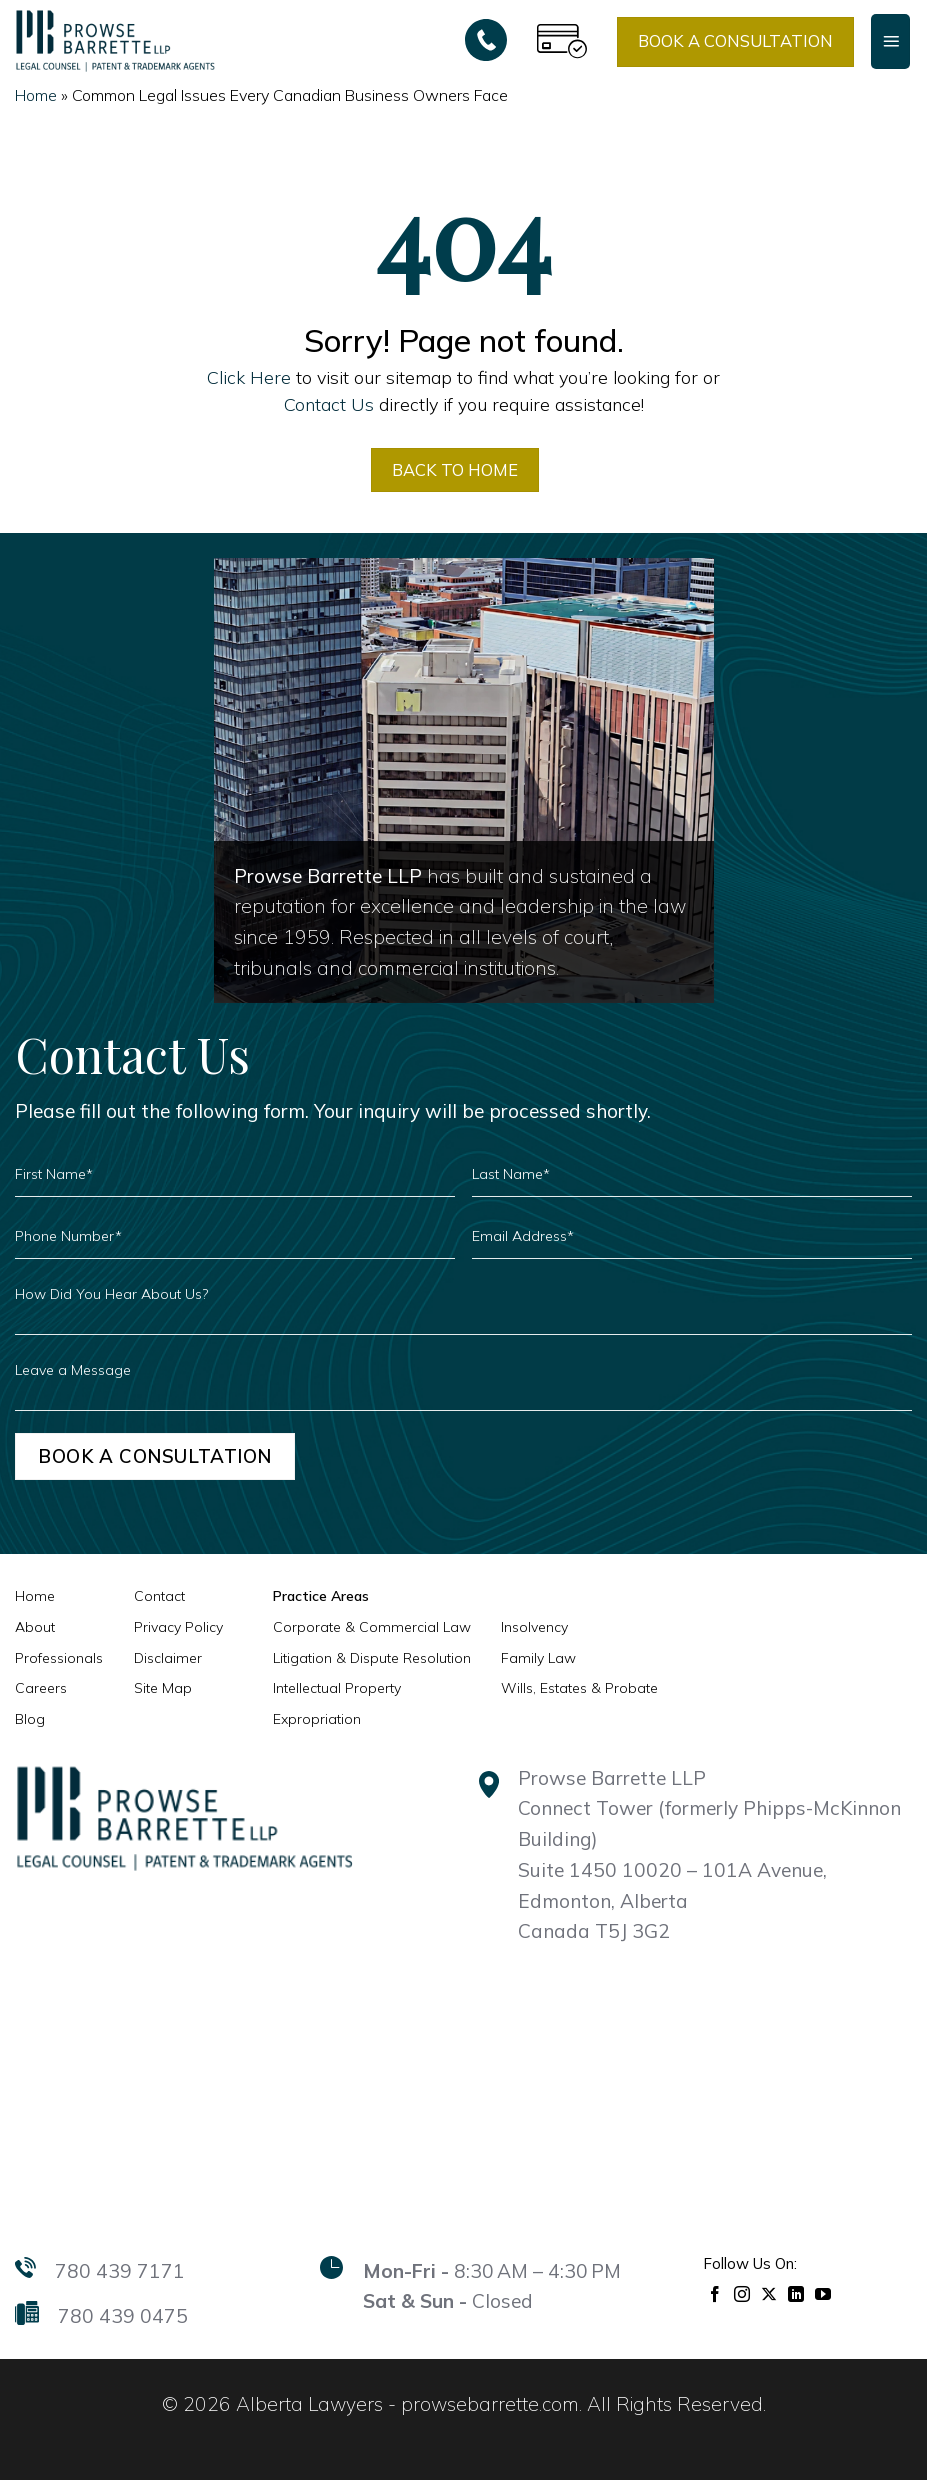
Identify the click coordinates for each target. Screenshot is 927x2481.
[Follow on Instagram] (742, 2292)
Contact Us (329, 404)
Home (36, 95)
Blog (30, 1720)
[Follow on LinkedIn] (796, 2292)
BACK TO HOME (455, 469)
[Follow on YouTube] (823, 2292)
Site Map (163, 1689)
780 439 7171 (120, 2271)
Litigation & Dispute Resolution (372, 1658)
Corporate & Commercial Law (372, 1628)
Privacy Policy (178, 1628)
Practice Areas (321, 1597)
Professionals (59, 1658)
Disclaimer (168, 1658)
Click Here (249, 377)
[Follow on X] (769, 2292)
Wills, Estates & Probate (579, 1689)
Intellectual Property (337, 1689)
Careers (41, 1689)
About (35, 1628)
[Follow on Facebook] (715, 2292)
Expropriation (317, 1720)
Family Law (538, 1658)
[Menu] (890, 41)
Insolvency (534, 1628)
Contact (159, 1597)
